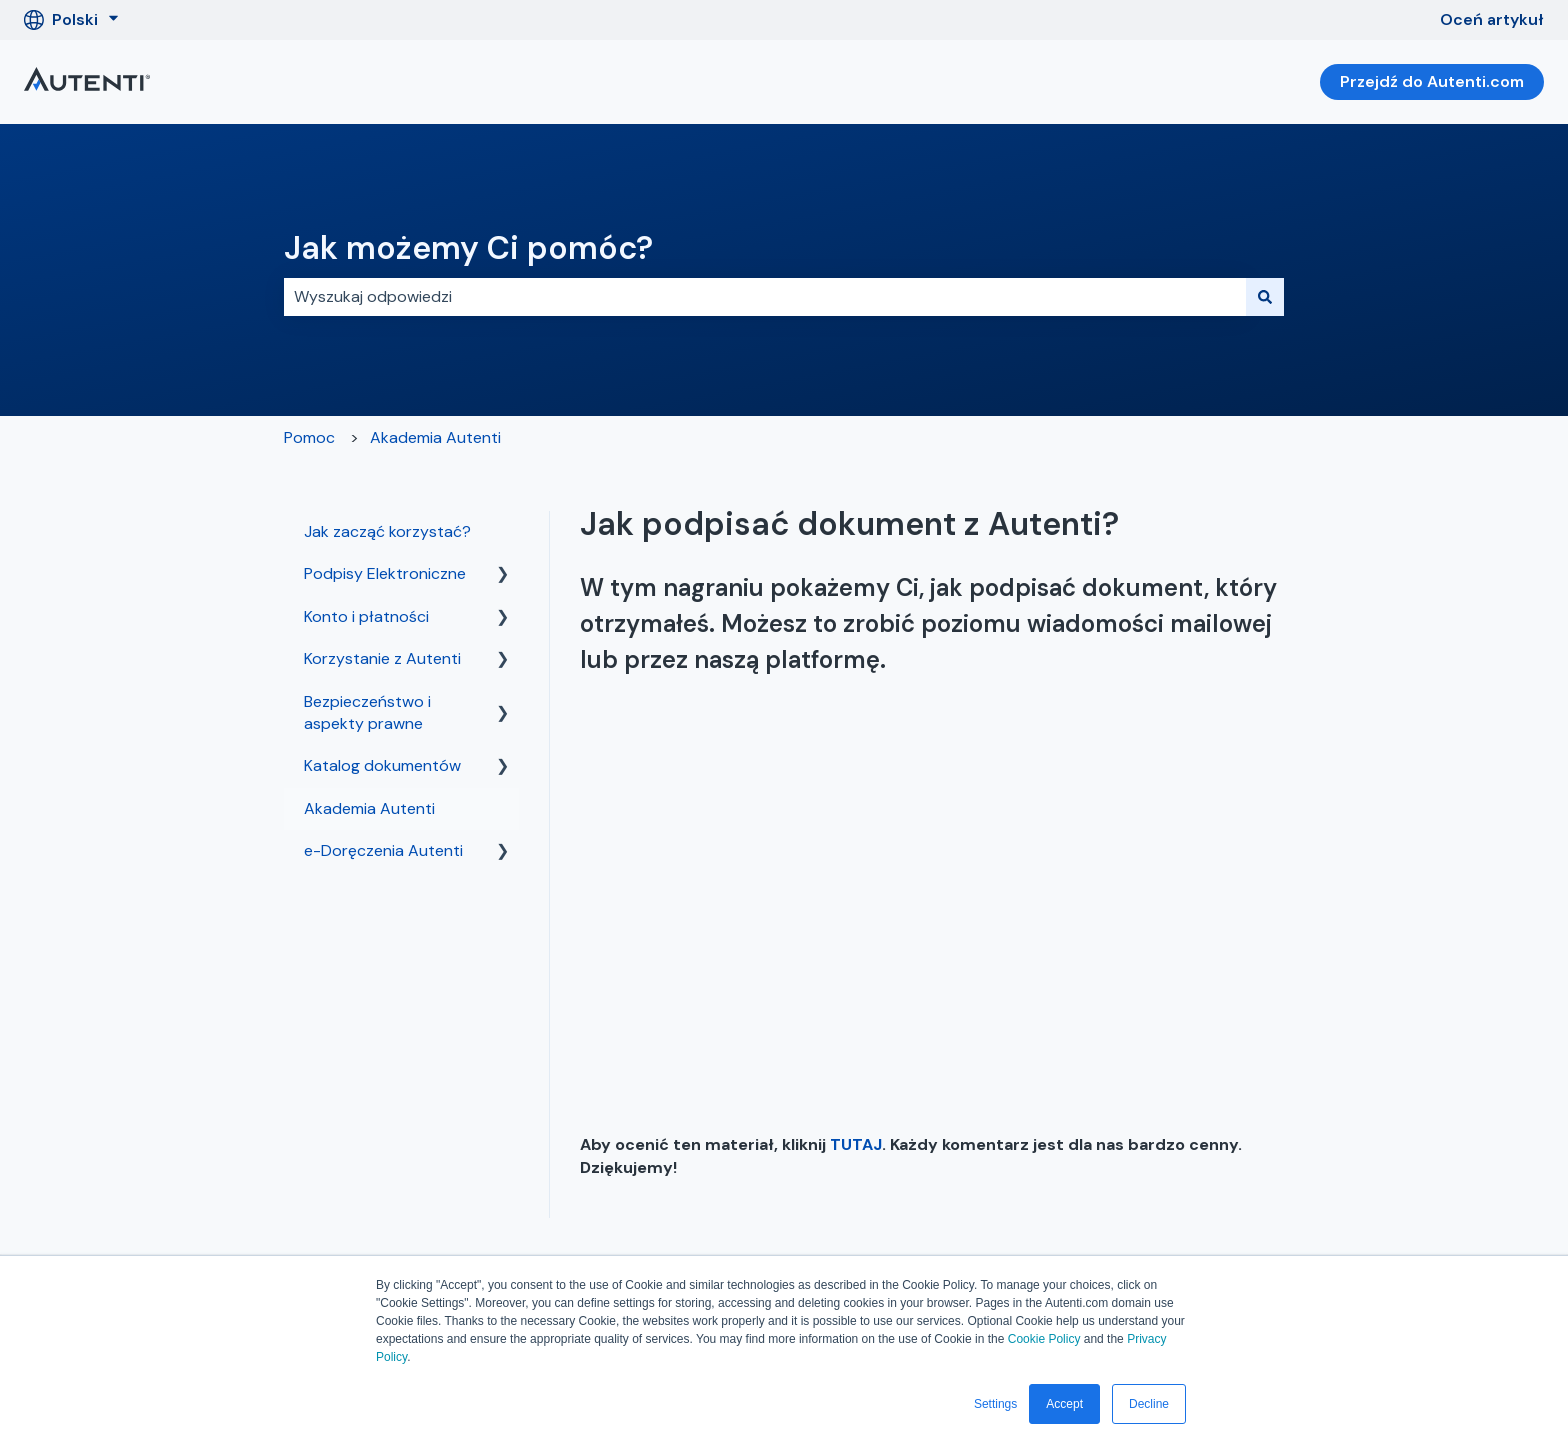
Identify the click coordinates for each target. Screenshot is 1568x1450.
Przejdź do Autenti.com (1432, 81)
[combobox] (765, 297)
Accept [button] (1064, 1404)
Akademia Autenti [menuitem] (369, 808)
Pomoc (309, 437)
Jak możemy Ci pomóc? (468, 248)
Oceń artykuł (1492, 19)
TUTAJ (856, 1144)
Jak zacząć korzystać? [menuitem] (387, 531)
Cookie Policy (1044, 1339)
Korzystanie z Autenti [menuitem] (382, 658)
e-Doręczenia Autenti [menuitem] (383, 850)
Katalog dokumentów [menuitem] (382, 765)
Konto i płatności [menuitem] (366, 616)
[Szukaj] (1265, 297)
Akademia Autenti (435, 437)
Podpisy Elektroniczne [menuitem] (385, 573)
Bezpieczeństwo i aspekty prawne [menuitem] (367, 712)
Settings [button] (995, 1404)
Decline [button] (1149, 1404)
